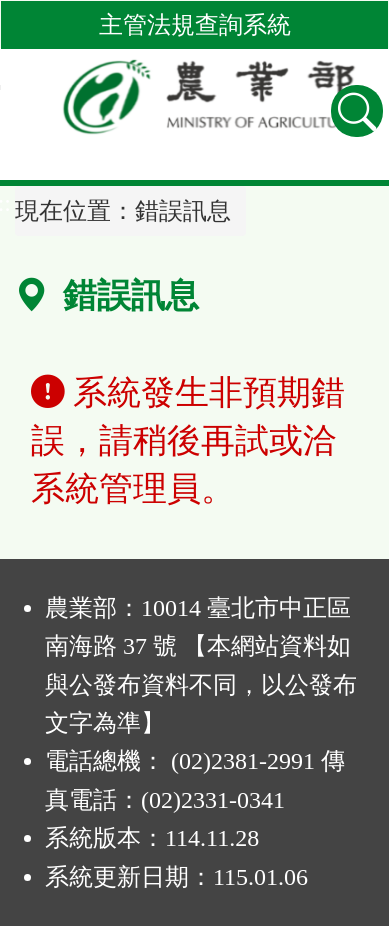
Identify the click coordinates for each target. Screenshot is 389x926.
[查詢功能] (357, 111)
